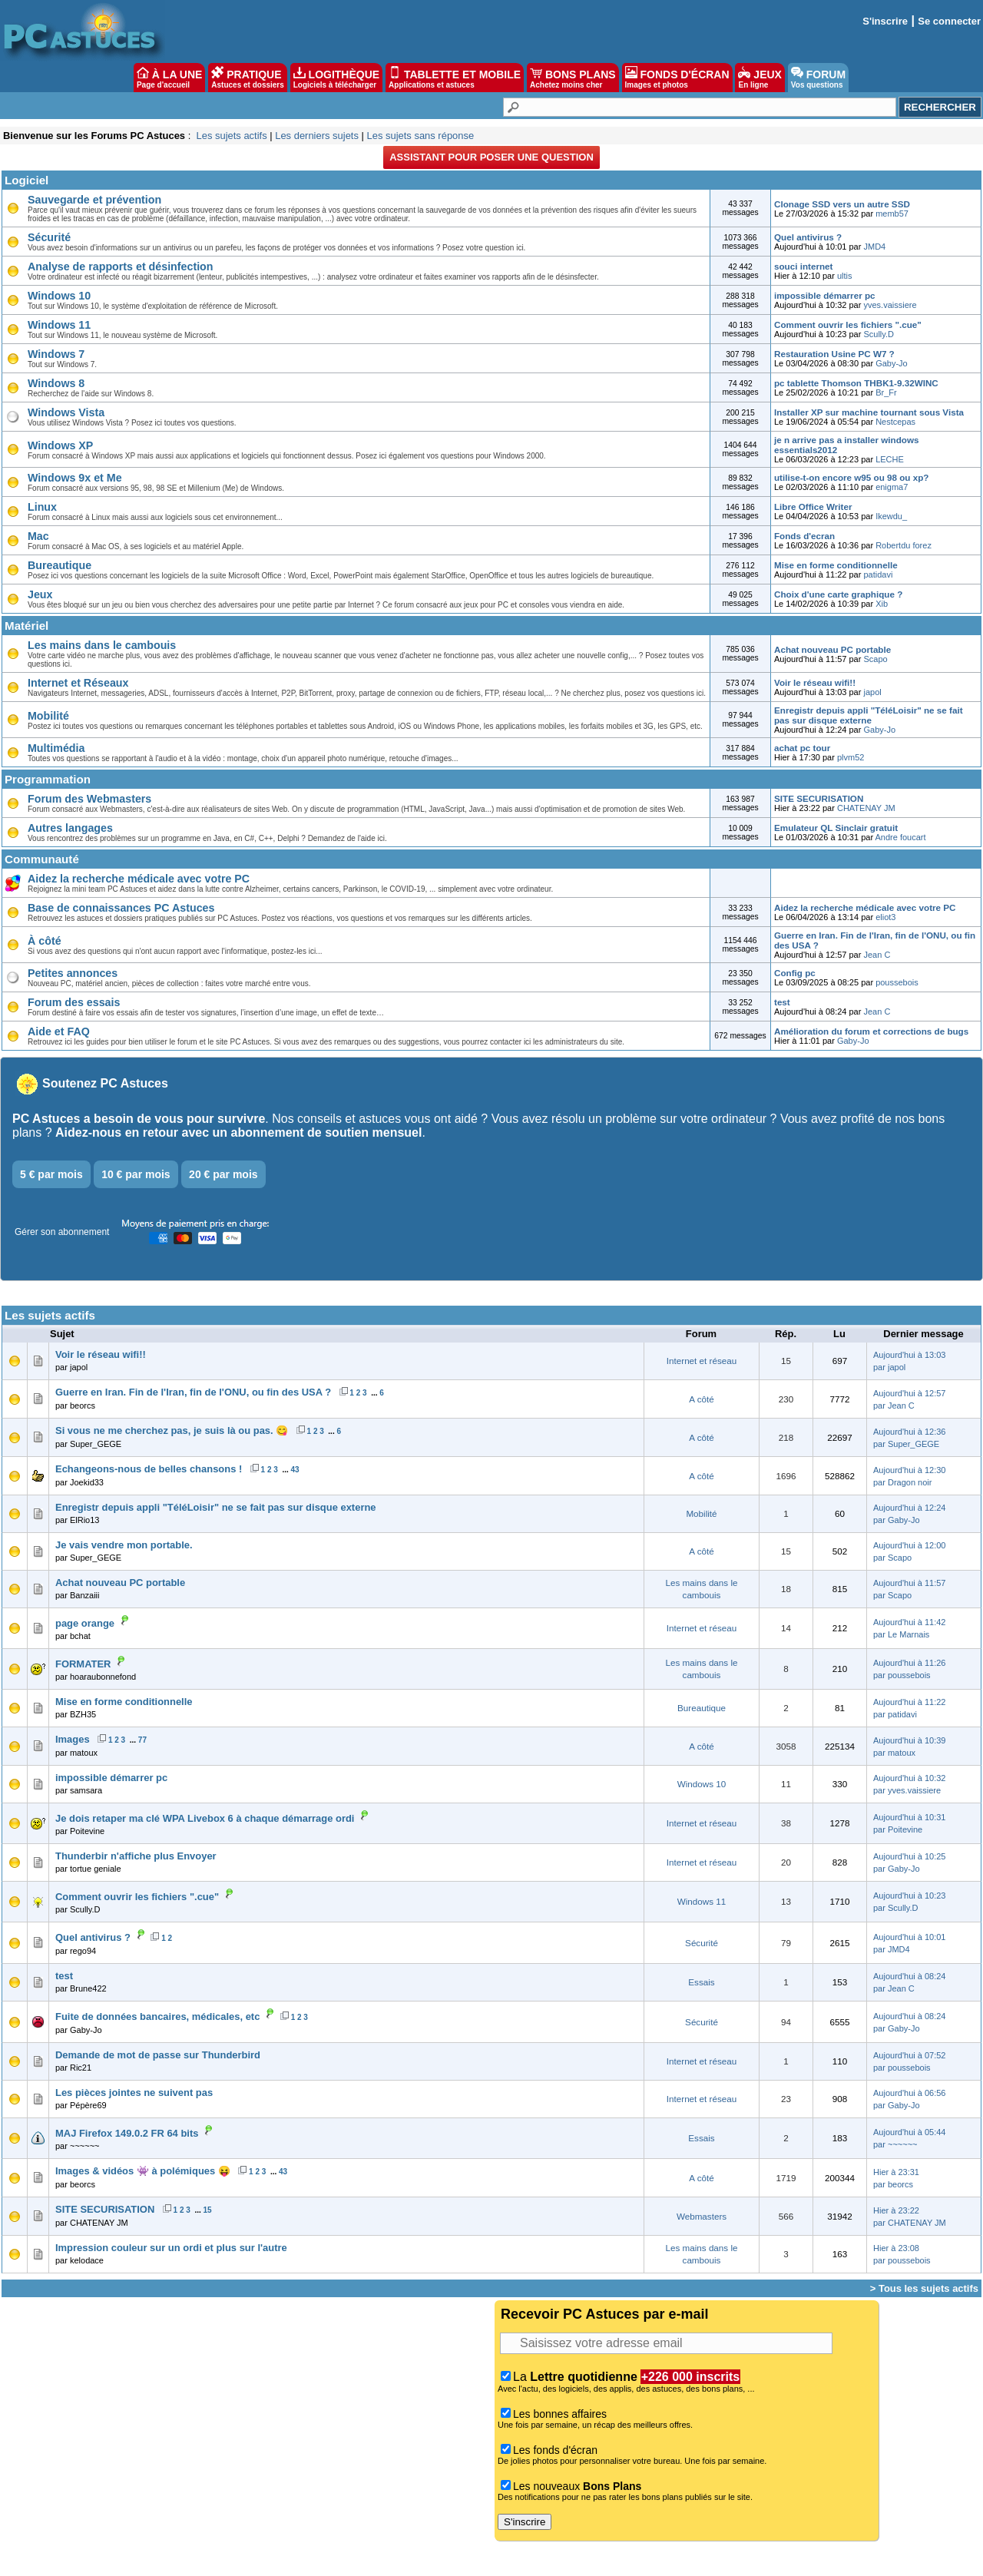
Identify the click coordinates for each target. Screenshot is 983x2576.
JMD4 (874, 246)
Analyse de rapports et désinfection (120, 266)
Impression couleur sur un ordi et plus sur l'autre (171, 2247)
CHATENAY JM (866, 808)
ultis (844, 275)
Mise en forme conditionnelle (836, 565)
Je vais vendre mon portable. (124, 1545)
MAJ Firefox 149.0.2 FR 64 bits (126, 2133)
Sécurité (49, 237)
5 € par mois (51, 1174)
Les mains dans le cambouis (102, 645)
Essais (701, 1982)
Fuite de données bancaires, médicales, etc (157, 2016)
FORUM (818, 77)
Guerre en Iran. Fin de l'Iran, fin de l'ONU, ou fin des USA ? (193, 1392)
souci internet (803, 266)
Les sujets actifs (231, 135)
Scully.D (878, 334)
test (782, 1002)
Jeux (40, 594)
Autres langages (70, 828)
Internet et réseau (701, 1361)
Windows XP (60, 445)
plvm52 (850, 757)
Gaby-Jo (891, 363)
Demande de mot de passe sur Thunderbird (157, 2055)
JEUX (759, 77)
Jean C (876, 954)
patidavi (877, 574)
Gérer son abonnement (62, 1232)
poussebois (896, 982)
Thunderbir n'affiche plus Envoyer (136, 1856)
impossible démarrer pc (824, 295)
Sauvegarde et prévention (94, 200)
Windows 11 (59, 325)
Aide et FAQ (59, 1031)
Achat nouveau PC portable (832, 649)
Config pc (795, 973)
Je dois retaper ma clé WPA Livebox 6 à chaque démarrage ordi (204, 1818)
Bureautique (59, 565)
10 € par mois (135, 1174)
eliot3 (885, 917)
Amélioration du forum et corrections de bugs (871, 1031)
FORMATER (83, 1664)
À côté (44, 941)
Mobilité (48, 716)
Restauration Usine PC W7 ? (834, 354)
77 (142, 1740)
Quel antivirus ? (808, 237)
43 (295, 1469)
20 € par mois (223, 1174)
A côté (701, 1399)
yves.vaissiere (889, 305)
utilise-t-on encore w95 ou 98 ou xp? (851, 477)
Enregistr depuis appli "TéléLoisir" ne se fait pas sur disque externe (868, 715)
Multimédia (56, 748)
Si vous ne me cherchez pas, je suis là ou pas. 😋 (171, 1430)
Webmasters (701, 2216)
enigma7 (891, 487)
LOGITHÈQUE (336, 77)
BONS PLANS (573, 77)
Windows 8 (56, 383)
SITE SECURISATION (818, 798)
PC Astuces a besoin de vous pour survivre (138, 1118)
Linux (42, 507)
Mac (38, 536)
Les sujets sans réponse (420, 135)
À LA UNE (169, 77)
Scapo (875, 659)
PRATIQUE (247, 77)
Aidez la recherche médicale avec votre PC (139, 878)
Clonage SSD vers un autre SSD (842, 204)
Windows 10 (59, 296)
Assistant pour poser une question (491, 157)
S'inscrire (885, 21)
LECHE (889, 459)
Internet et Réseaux (78, 683)
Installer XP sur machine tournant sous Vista (869, 412)
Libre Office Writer (813, 507)
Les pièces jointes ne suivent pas (134, 2092)
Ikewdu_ (891, 516)
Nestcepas (895, 421)
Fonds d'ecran (804, 536)
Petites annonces (72, 973)
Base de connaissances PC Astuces (121, 908)
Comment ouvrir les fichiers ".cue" (848, 324)
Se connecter (949, 21)
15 (208, 2210)
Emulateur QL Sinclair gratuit (836, 828)
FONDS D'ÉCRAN (677, 77)
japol (872, 692)
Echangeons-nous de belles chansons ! (148, 1469)
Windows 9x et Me (75, 478)
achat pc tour (802, 748)
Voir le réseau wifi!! (815, 682)
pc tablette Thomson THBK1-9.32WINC (856, 383)
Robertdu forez (903, 545)
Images (72, 1739)
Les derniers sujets (317, 135)
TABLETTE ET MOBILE (455, 77)
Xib (881, 603)
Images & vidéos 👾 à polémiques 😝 (142, 2171)
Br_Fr (886, 392)
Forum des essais (74, 1002)
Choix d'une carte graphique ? (838, 594)
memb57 (892, 213)
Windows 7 (56, 354)
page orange (84, 1623)
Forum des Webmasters (89, 799)
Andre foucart (900, 837)
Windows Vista (66, 412)
